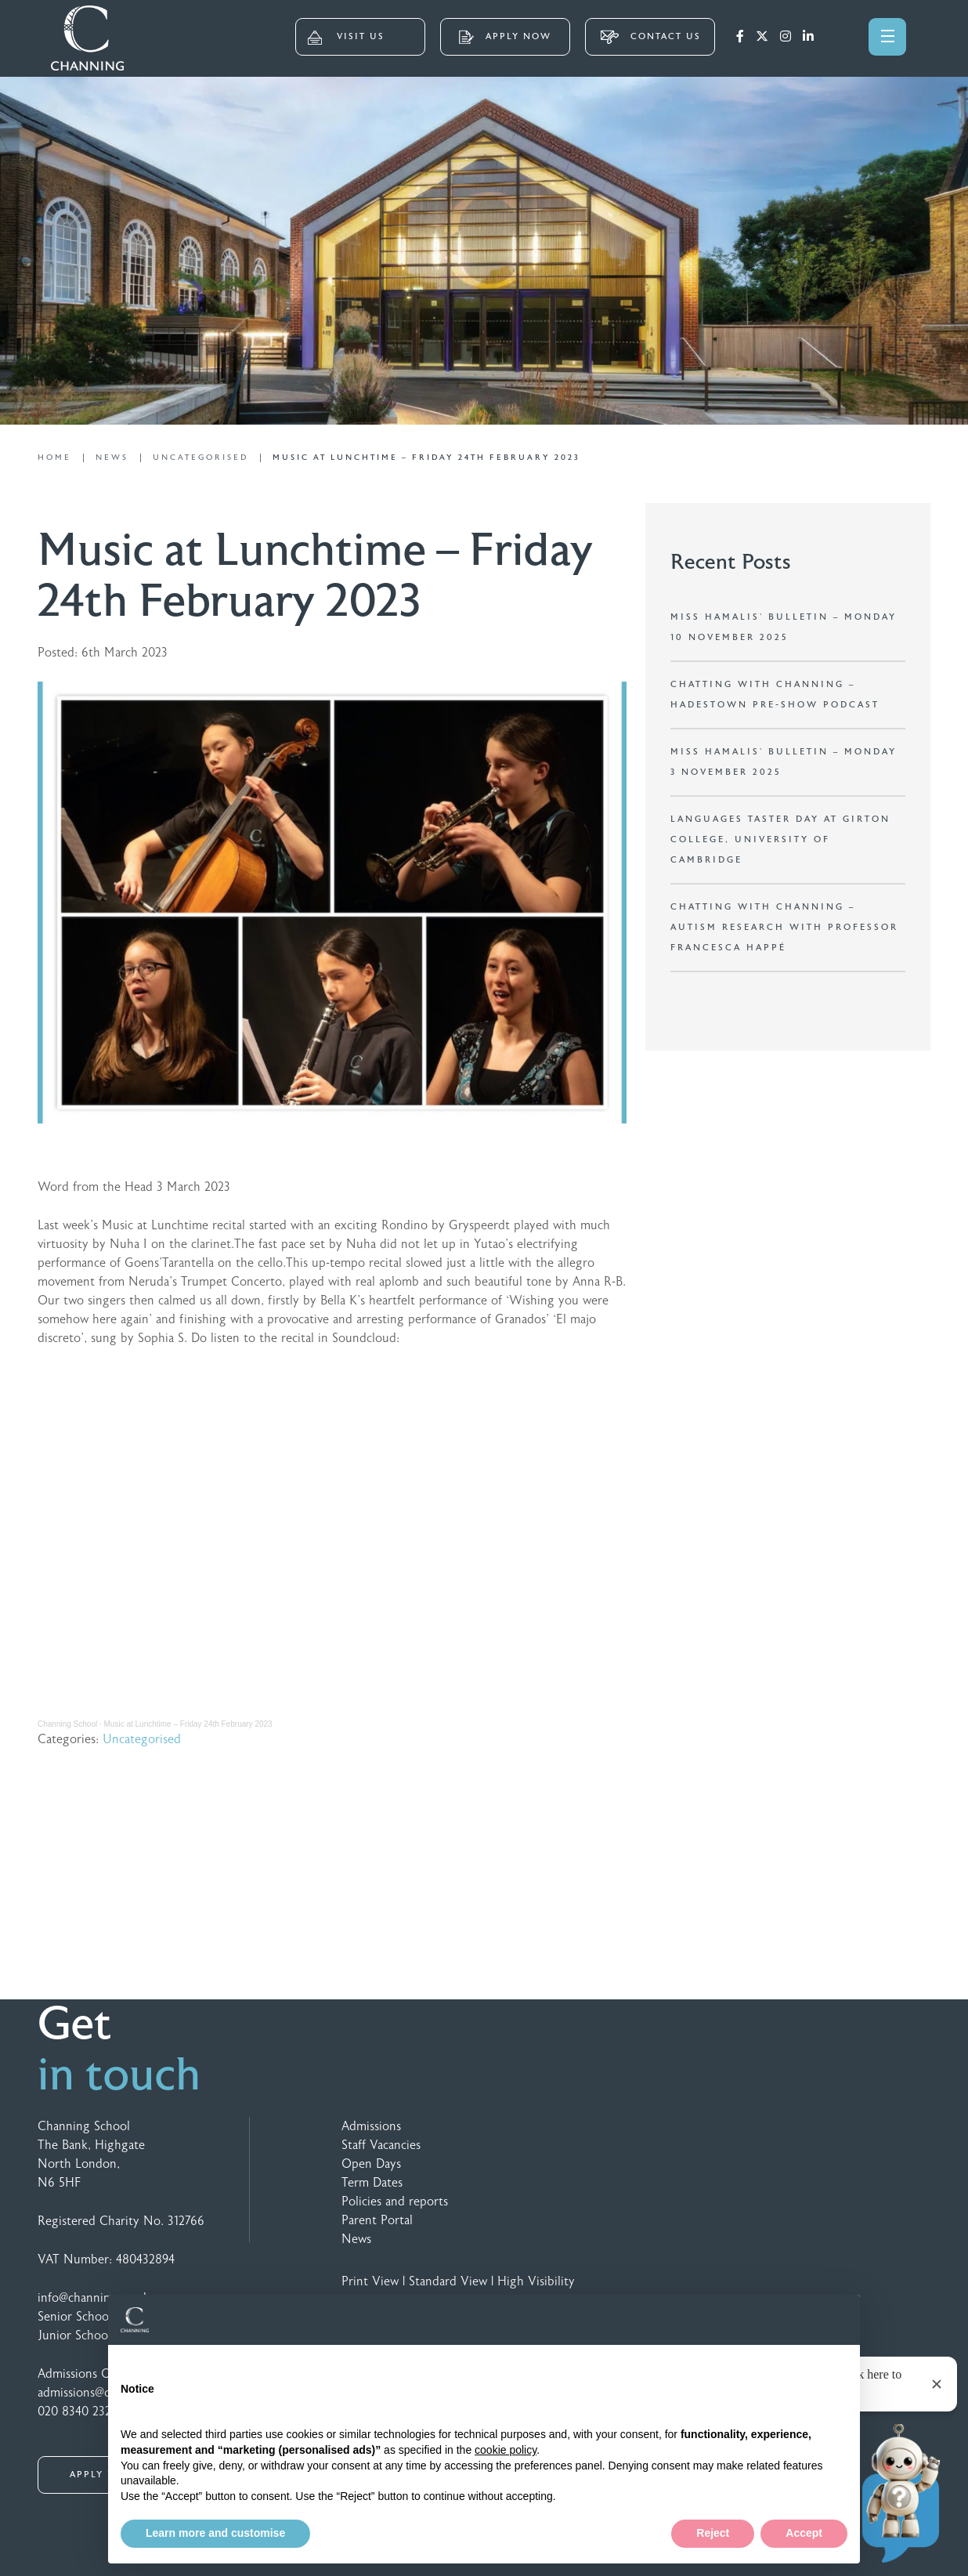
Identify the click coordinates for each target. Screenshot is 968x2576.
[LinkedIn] (808, 37)
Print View (370, 2281)
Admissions (371, 2126)
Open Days (371, 2164)
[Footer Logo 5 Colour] (807, 2129)
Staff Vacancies (381, 2145)
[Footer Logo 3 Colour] (773, 2129)
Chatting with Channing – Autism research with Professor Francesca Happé (784, 927)
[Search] (839, 35)
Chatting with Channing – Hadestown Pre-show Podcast (775, 694)
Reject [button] (712, 2533)
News (356, 2239)
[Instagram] (785, 37)
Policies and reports (394, 2201)
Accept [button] (804, 2533)
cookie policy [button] (505, 2450)
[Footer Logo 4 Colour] (872, 2129)
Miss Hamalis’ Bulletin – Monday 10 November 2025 (783, 627)
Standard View (448, 2281)
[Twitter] (762, 37)
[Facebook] (740, 37)
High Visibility (536, 2281)
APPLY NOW (505, 37)
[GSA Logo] (706, 2129)
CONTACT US (650, 37)
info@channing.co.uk (94, 2298)
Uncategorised (142, 1739)
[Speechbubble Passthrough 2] (841, 2129)
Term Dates (372, 2183)
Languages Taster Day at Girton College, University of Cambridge (780, 839)
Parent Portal (377, 2220)
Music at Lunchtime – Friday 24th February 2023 (188, 1724)
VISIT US (346, 38)
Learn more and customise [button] (215, 2533)
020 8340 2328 (78, 2411)
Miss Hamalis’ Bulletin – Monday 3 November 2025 (783, 762)
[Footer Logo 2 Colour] (740, 2129)
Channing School (67, 1724)
